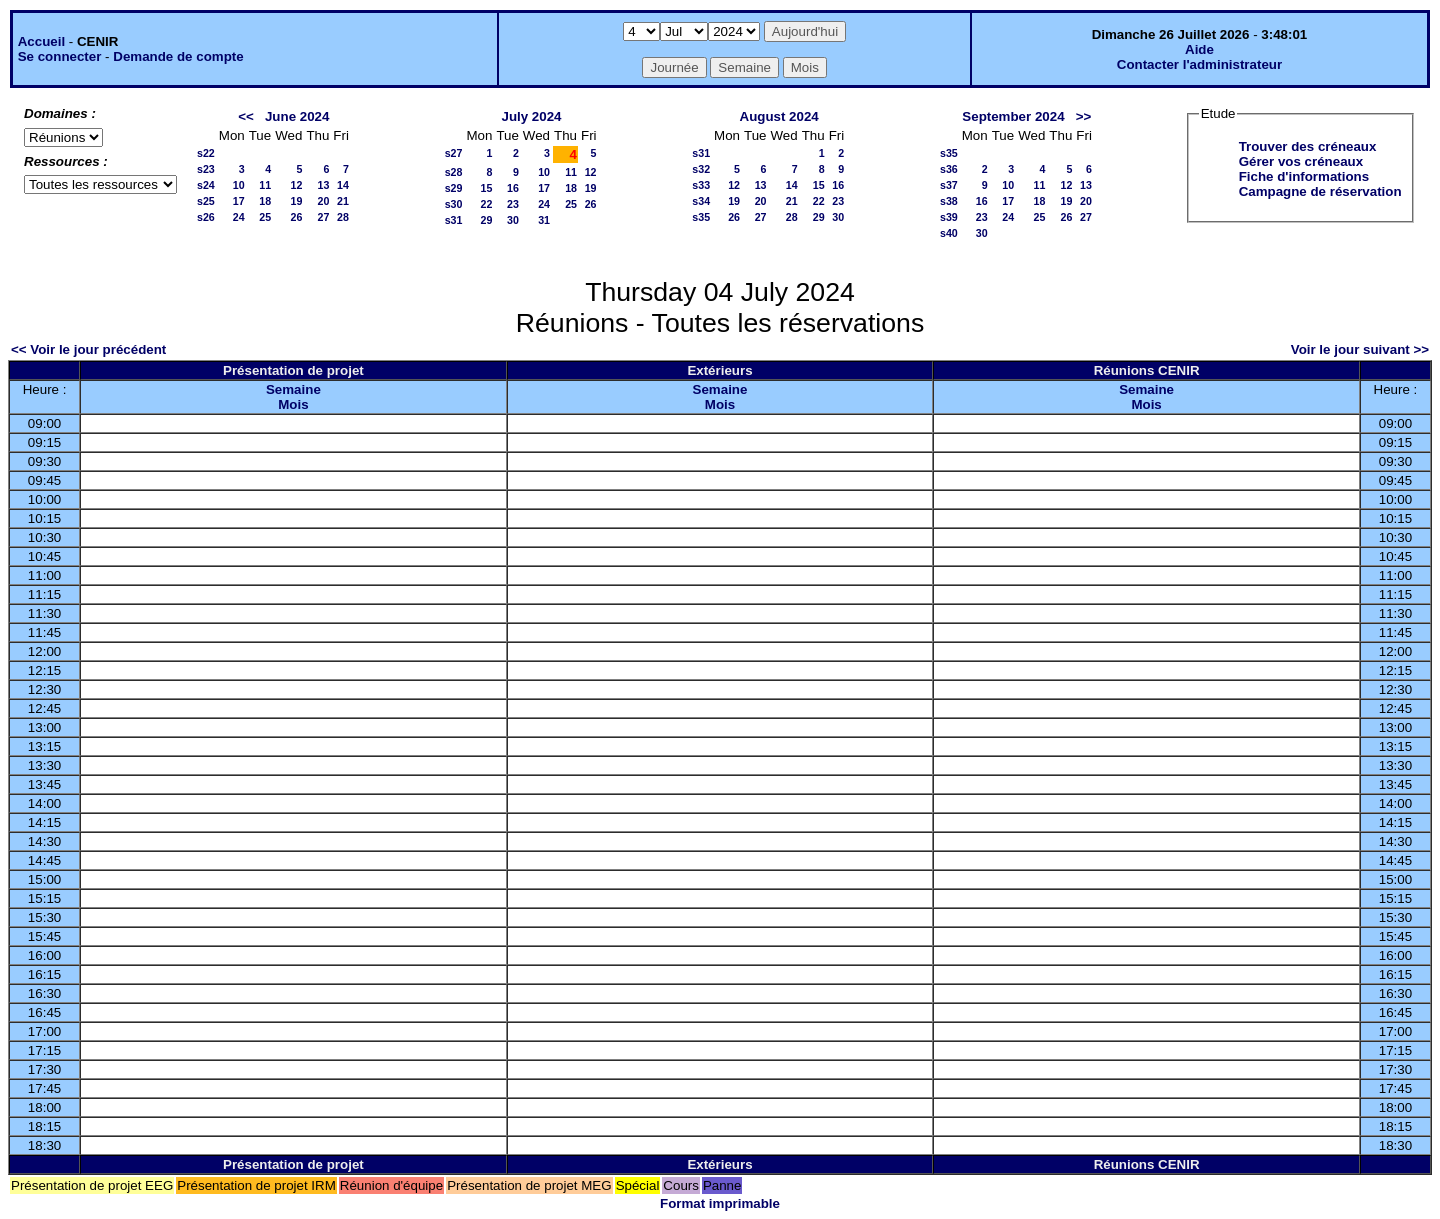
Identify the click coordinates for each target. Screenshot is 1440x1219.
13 (323, 185)
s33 (701, 185)
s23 (206, 169)
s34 (701, 201)
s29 (454, 188)
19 (297, 201)
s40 (949, 233)
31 (544, 220)
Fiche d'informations (1304, 176)
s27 (454, 153)
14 (343, 185)
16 (513, 188)
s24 (206, 185)
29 (487, 220)
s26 (206, 217)
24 (239, 217)
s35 (701, 217)
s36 (949, 169)
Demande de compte (178, 56)
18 (265, 201)
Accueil (41, 41)
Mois (293, 404)
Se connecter (60, 56)
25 (265, 217)
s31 (454, 220)
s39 (949, 217)
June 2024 (297, 116)
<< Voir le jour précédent (88, 349)
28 (343, 217)
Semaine (293, 389)
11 (265, 185)
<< (246, 116)
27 (323, 217)
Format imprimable (720, 1203)
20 (323, 201)
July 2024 (531, 116)
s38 (949, 201)
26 (297, 217)
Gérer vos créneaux (1301, 161)
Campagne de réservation (1320, 191)
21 (343, 201)
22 (487, 204)
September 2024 (1013, 116)
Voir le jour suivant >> (1360, 349)
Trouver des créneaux (1308, 146)
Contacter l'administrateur (1199, 64)
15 (487, 188)
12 (297, 185)
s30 (454, 204)
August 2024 (779, 116)
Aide (1199, 49)
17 (239, 201)
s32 (701, 169)
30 (513, 220)
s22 (206, 153)
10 (239, 185)
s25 (206, 201)
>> (1084, 116)
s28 (454, 172)
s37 (949, 185)
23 (513, 204)
